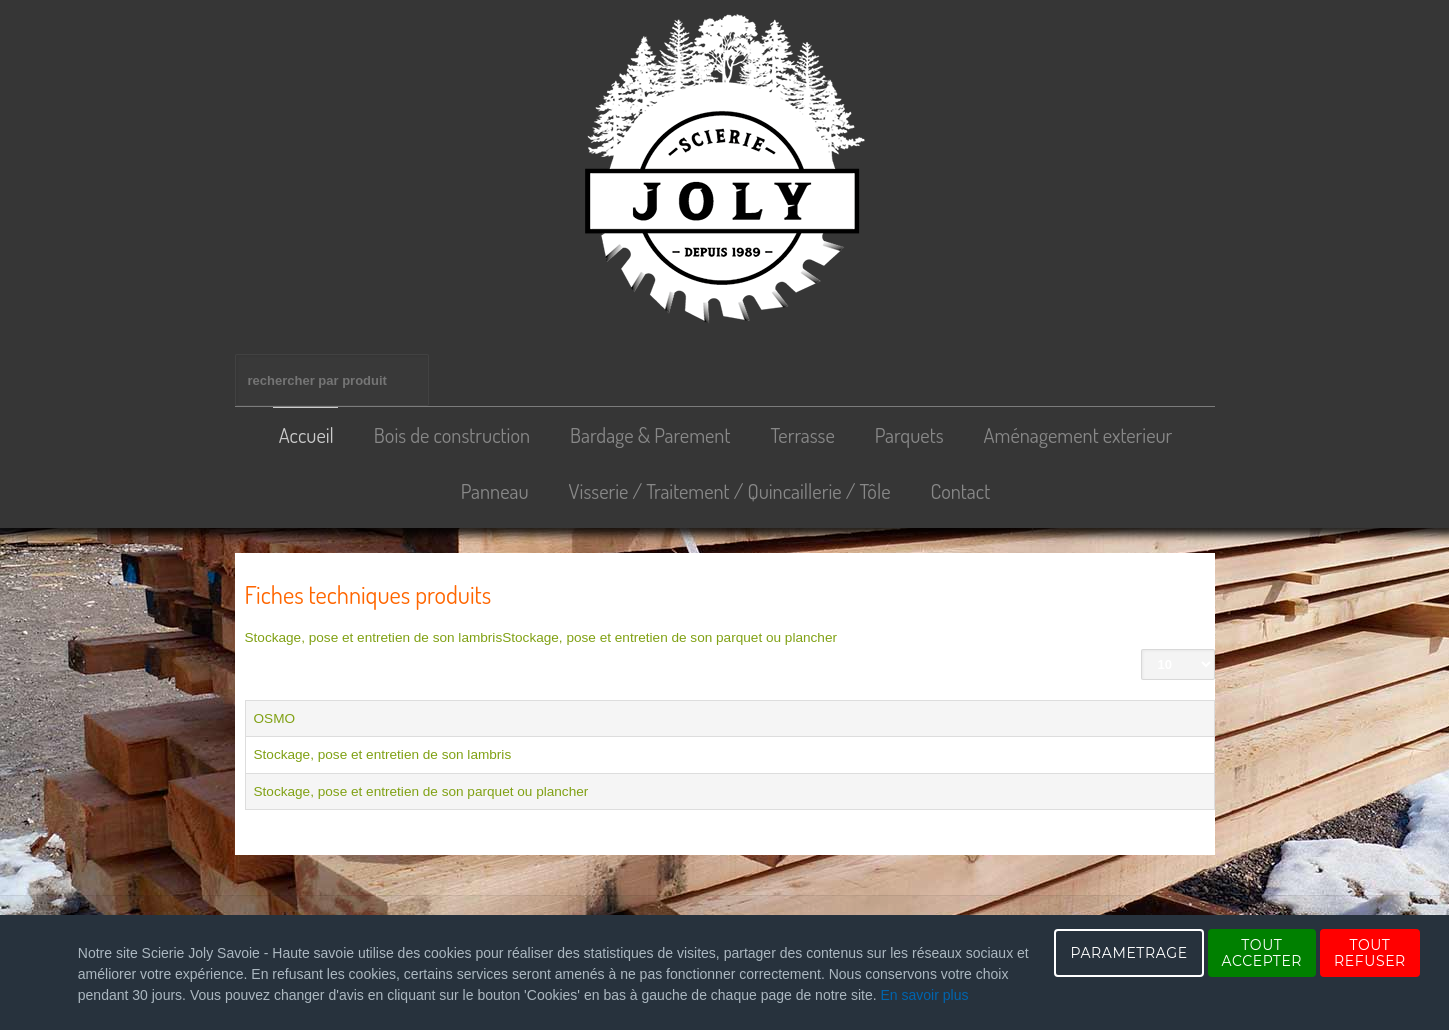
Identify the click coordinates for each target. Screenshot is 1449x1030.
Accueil (306, 435)
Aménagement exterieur (1078, 435)
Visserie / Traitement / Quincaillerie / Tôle (730, 491)
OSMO (275, 718)
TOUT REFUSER (1370, 953)
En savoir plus (925, 995)
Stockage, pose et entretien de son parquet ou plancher (669, 637)
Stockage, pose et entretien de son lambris (374, 637)
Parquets (909, 435)
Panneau (495, 491)
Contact (961, 491)
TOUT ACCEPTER (1262, 953)
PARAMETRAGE (1128, 953)
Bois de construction (452, 435)
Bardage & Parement (650, 435)
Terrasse (802, 435)
